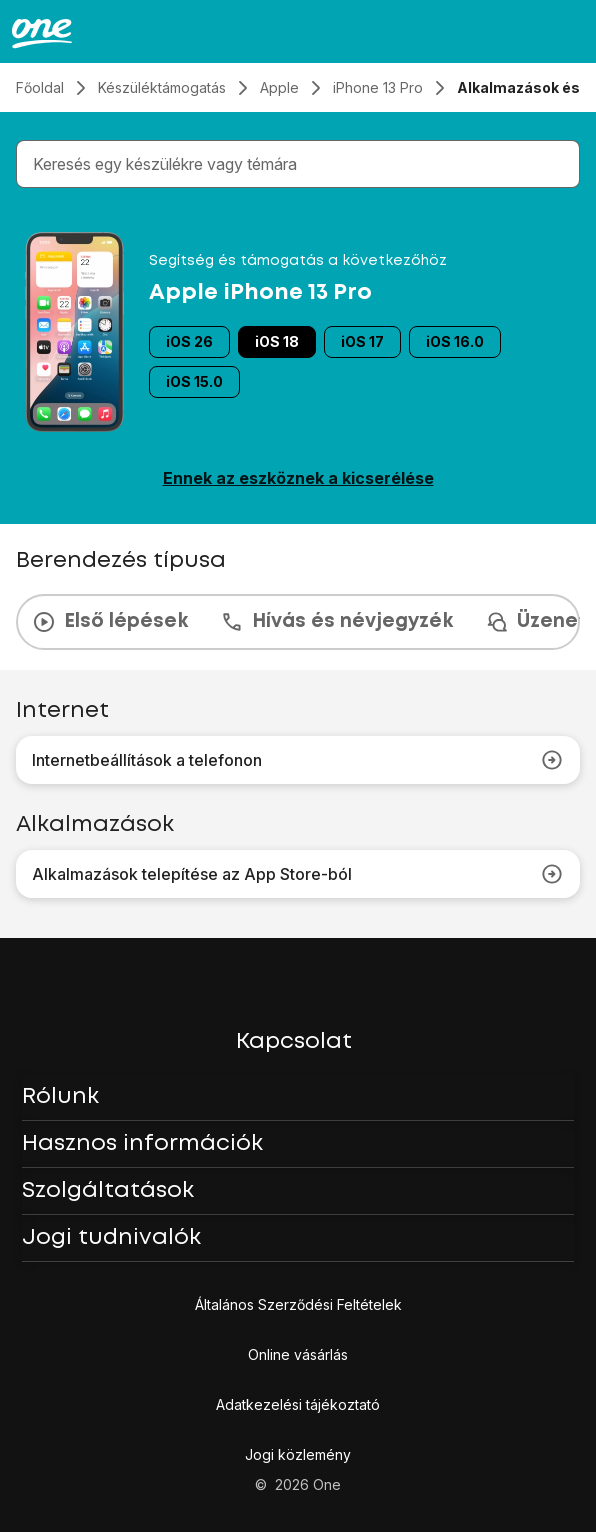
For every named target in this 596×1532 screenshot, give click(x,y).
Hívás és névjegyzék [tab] (336, 622)
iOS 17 (362, 341)
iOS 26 (189, 341)
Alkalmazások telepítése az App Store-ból (298, 874)
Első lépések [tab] (110, 622)
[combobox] (302, 164)
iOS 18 (277, 341)
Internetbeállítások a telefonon (298, 760)
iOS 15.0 (194, 381)
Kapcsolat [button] (294, 1042)
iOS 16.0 (455, 341)
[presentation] (298, 622)
